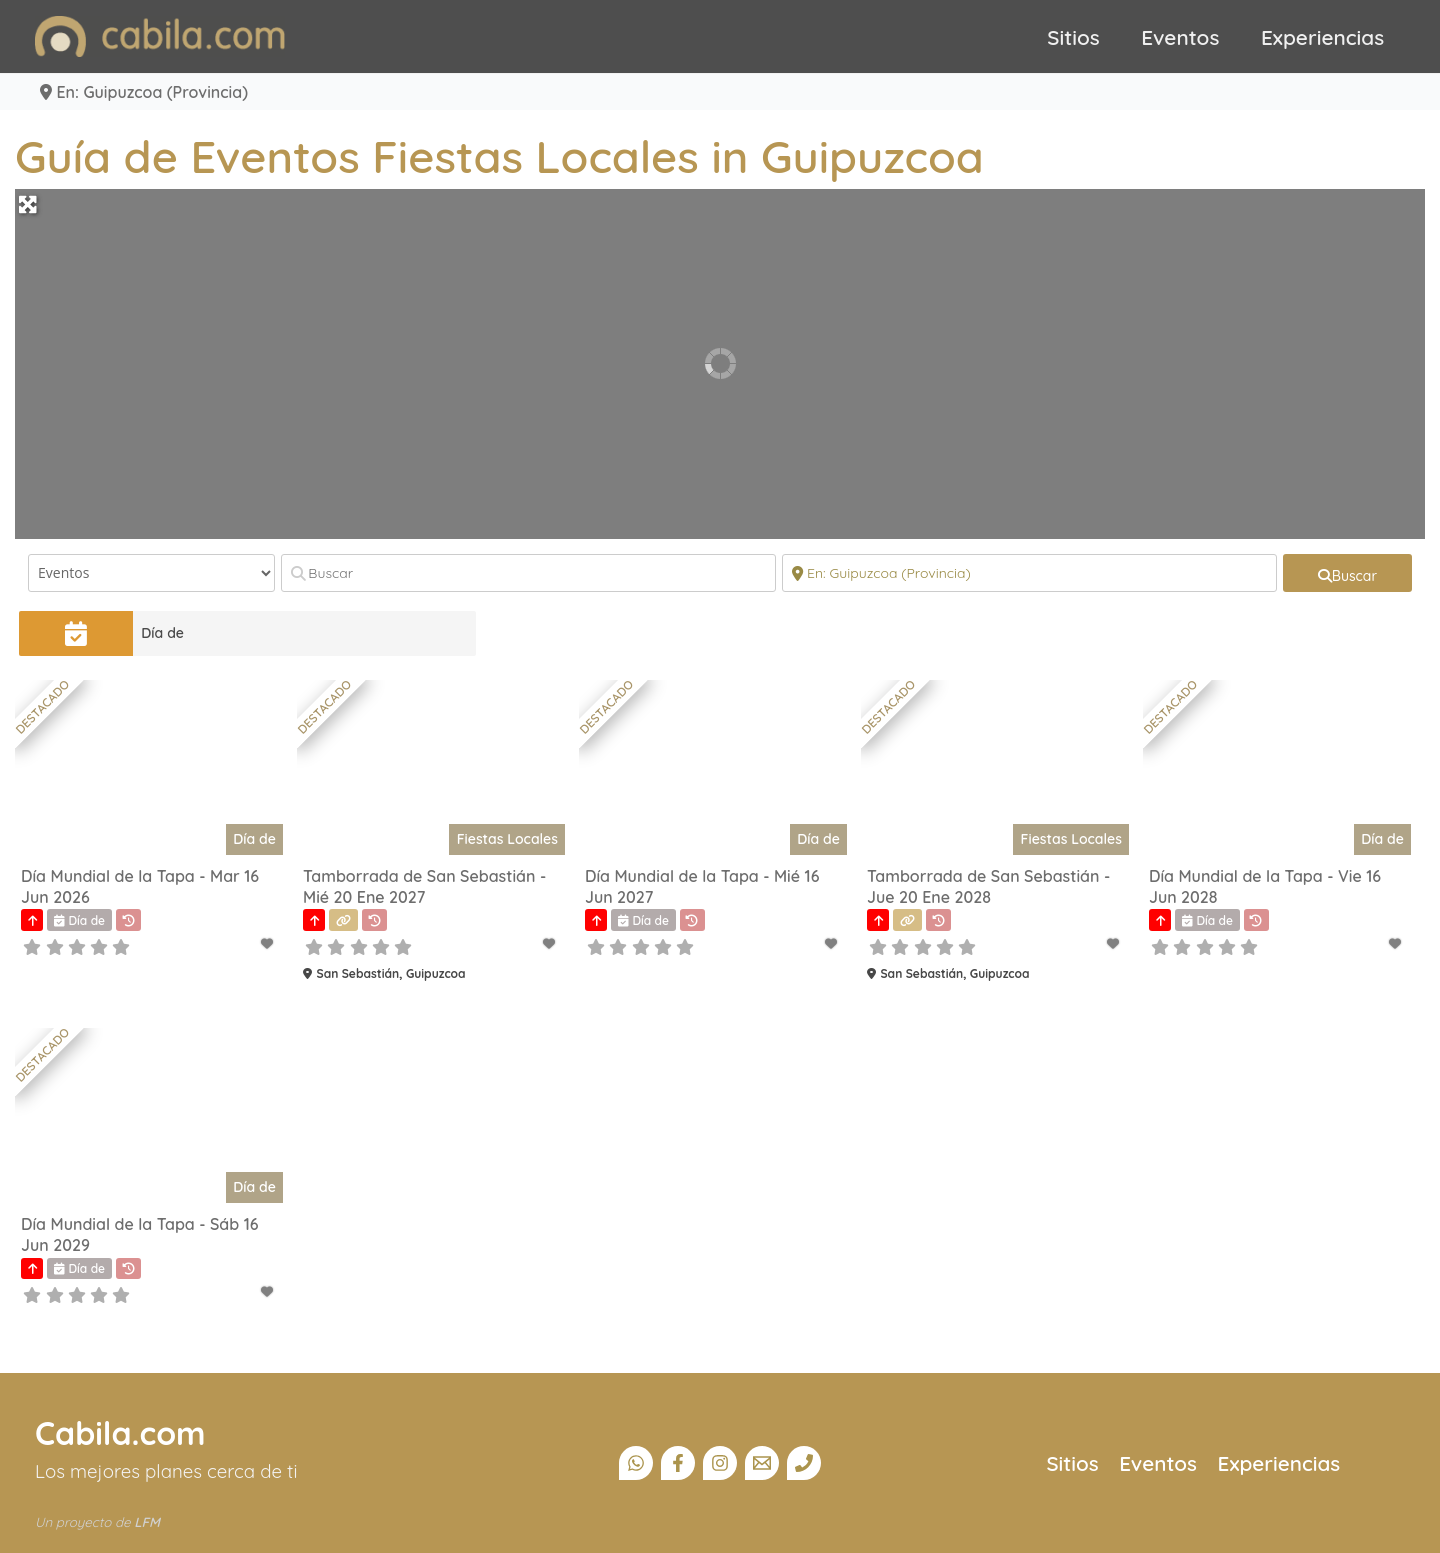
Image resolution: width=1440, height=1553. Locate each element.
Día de (162, 633)
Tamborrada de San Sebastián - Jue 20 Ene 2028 (988, 886)
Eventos (1180, 37)
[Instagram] (720, 1463)
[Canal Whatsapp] (636, 1463)
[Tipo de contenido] (151, 573)
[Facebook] (678, 1463)
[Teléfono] (804, 1463)
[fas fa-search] (1347, 573)
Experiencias (1322, 37)
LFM (147, 1522)
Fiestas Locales (507, 839)
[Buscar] (528, 573)
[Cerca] (1029, 573)
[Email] (762, 1463)
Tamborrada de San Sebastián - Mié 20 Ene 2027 (424, 886)
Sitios (1073, 37)
